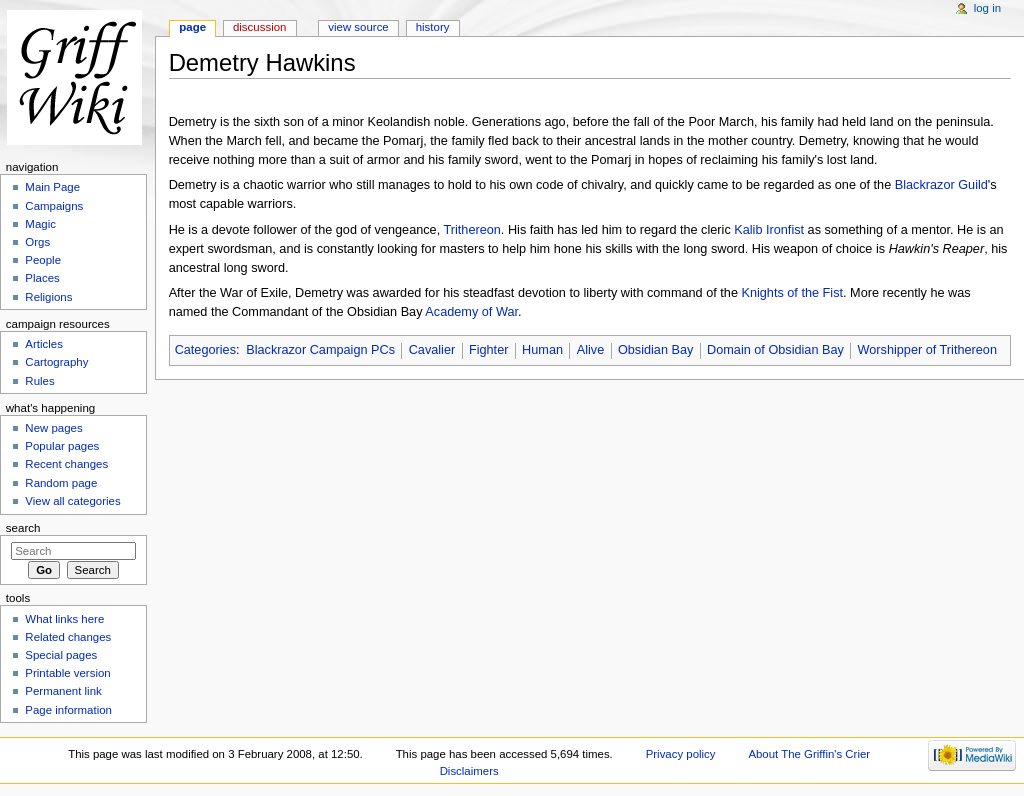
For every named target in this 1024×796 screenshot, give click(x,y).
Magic (40, 224)
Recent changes (66, 464)
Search (23, 528)
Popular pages (62, 446)
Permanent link (63, 691)
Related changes (68, 637)
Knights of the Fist (792, 293)
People (43, 260)
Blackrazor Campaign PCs (320, 350)
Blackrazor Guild (941, 185)
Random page (61, 483)
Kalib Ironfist (769, 230)
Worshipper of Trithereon (927, 350)
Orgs (37, 242)
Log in (987, 8)
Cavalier (432, 350)
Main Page (52, 187)
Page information (68, 710)
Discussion (259, 27)
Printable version (67, 673)
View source (358, 27)
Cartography (56, 362)
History (433, 27)
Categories (205, 350)
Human (542, 350)
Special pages (61, 655)
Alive (591, 350)
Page (192, 27)
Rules (39, 381)
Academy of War (471, 312)
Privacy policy (681, 754)
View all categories (72, 501)
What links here (64, 619)
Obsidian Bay (655, 350)
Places (42, 278)
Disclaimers (469, 771)
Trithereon (471, 230)
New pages (53, 428)
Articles (44, 344)
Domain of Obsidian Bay (775, 350)
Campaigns (54, 206)
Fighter (489, 350)
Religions (48, 297)
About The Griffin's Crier (809, 754)
